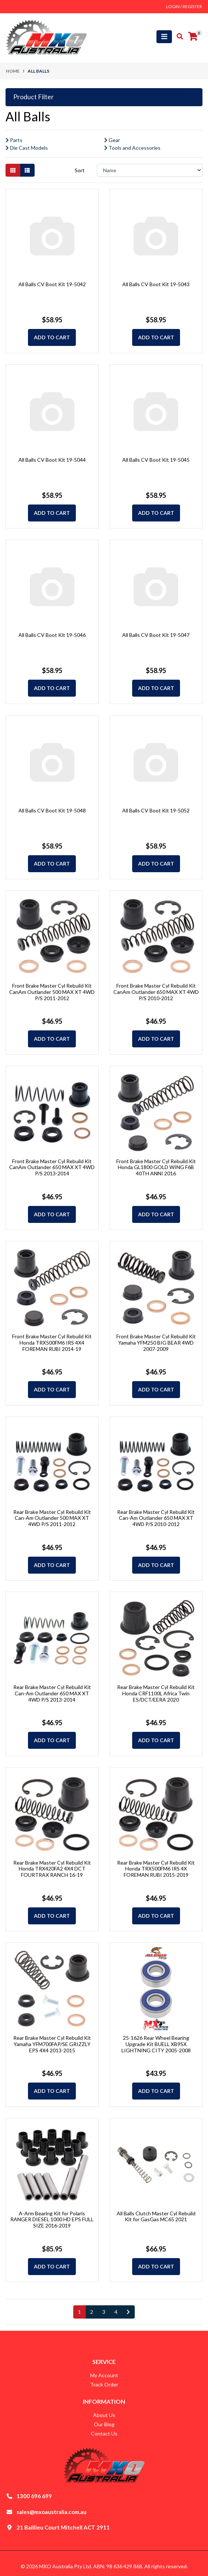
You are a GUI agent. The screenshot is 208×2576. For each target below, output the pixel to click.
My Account (104, 2375)
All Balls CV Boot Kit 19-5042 (52, 284)
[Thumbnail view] (13, 170)
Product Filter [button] (33, 97)
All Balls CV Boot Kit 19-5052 (156, 810)
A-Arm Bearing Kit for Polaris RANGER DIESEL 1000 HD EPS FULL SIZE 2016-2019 (52, 2219)
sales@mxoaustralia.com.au (52, 2512)
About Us (104, 2415)
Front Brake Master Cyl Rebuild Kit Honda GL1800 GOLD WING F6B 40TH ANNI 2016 (156, 1167)
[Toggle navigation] (164, 36)
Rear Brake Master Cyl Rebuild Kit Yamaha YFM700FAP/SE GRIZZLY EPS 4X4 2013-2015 (52, 2044)
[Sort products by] (149, 170)
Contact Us (104, 2433)
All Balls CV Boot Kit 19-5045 (156, 460)
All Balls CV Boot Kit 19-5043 (156, 284)
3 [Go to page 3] (103, 2312)
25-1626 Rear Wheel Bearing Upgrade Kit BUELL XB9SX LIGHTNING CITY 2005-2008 (156, 2044)
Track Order (104, 2384)
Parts (14, 140)
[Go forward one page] (128, 2312)
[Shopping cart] (192, 36)
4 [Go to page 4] (115, 2312)
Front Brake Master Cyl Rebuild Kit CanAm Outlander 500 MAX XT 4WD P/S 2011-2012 (52, 991)
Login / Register (184, 6)
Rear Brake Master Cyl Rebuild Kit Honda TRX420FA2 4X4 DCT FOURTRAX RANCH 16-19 (52, 1868)
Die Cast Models (27, 148)
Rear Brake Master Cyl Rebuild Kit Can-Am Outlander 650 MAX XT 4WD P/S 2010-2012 (156, 1518)
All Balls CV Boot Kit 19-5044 (52, 460)
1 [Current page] (79, 2312)
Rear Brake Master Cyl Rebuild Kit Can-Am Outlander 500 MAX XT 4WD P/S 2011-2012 (52, 1518)
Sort (80, 170)
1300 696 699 (34, 2496)
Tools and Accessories (132, 148)
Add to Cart (52, 337)
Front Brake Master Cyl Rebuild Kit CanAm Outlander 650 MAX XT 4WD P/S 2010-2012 (156, 991)
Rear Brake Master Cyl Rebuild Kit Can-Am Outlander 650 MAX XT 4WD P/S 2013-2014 (52, 1693)
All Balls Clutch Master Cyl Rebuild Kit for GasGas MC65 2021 (156, 2216)
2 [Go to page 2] (91, 2312)
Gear (112, 140)
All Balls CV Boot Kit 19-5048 (52, 810)
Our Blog (104, 2424)
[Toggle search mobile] (177, 36)
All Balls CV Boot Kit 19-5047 (156, 635)
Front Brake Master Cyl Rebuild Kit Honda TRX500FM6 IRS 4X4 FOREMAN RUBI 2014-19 (52, 1342)
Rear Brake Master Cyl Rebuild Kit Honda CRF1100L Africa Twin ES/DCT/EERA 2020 (156, 1693)
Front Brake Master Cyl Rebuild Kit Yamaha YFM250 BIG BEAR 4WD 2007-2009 (156, 1342)
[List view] (27, 170)
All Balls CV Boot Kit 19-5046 (52, 635)
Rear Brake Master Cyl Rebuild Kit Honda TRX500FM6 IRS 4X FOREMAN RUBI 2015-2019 (156, 1868)
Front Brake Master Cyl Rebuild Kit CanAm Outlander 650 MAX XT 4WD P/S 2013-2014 (52, 1167)
